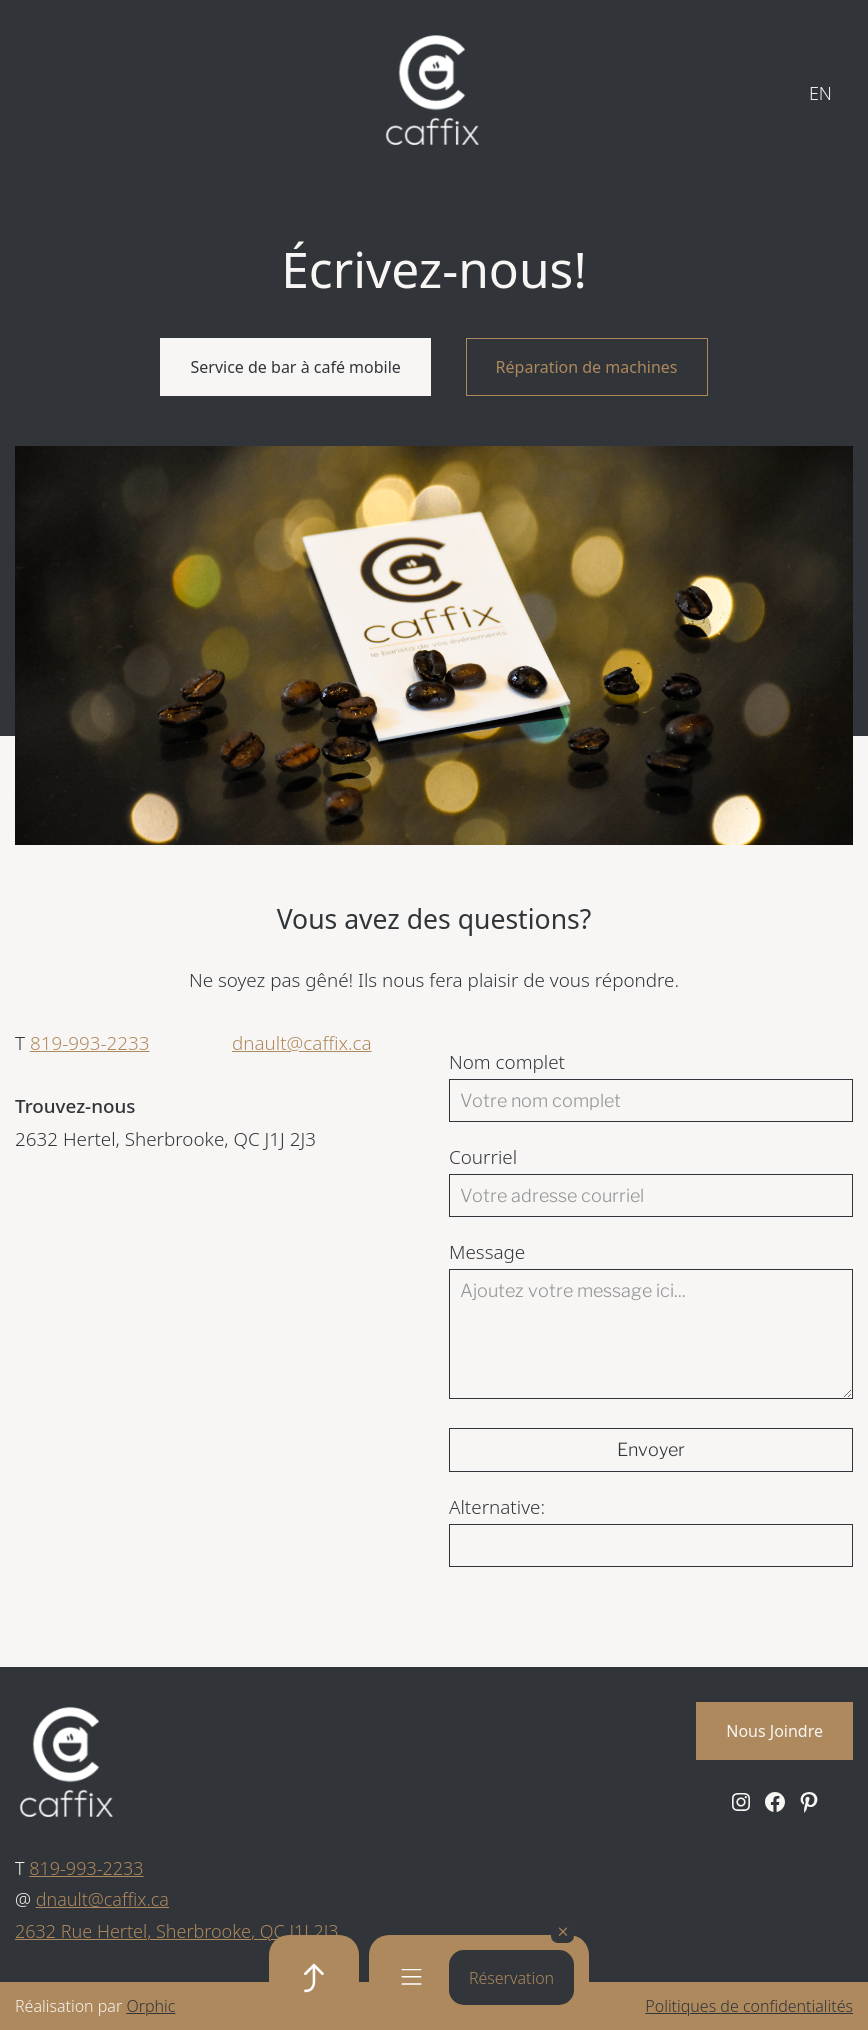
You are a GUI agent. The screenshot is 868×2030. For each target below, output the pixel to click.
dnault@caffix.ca (302, 1043)
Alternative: (497, 1507)
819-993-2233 (90, 1043)
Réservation (511, 1978)
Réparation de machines (587, 367)
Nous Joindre (774, 1731)
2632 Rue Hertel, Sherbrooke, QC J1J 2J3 (177, 1931)
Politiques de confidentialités (749, 2006)
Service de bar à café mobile (295, 367)
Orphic (150, 2006)
